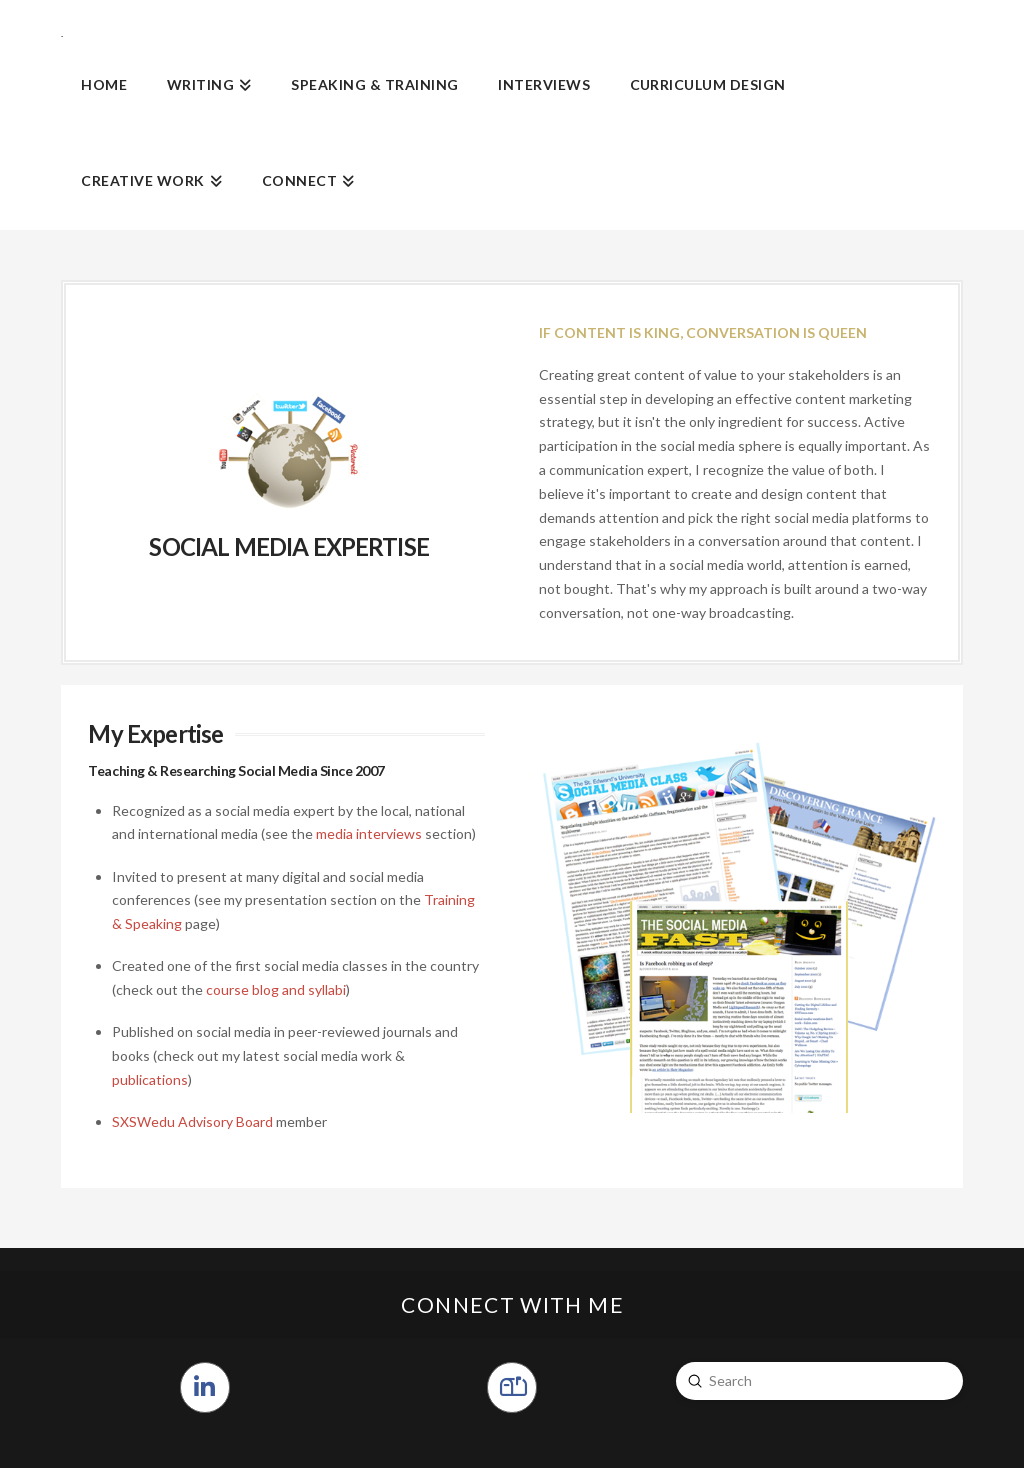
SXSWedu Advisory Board (192, 1121)
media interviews (369, 833)
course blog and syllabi (276, 989)
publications (150, 1079)
